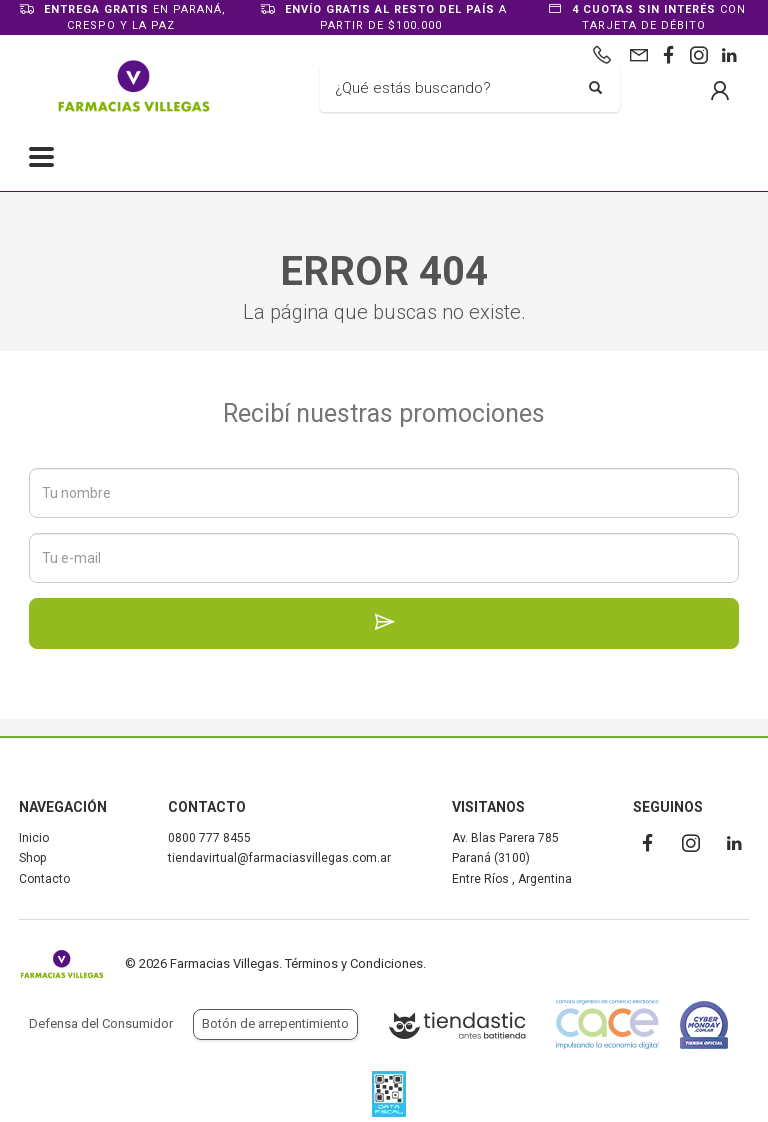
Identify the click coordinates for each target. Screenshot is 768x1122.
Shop (32, 858)
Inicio (34, 838)
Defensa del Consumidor (101, 1023)
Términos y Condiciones (354, 963)
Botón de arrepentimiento (275, 1023)
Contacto (44, 879)
